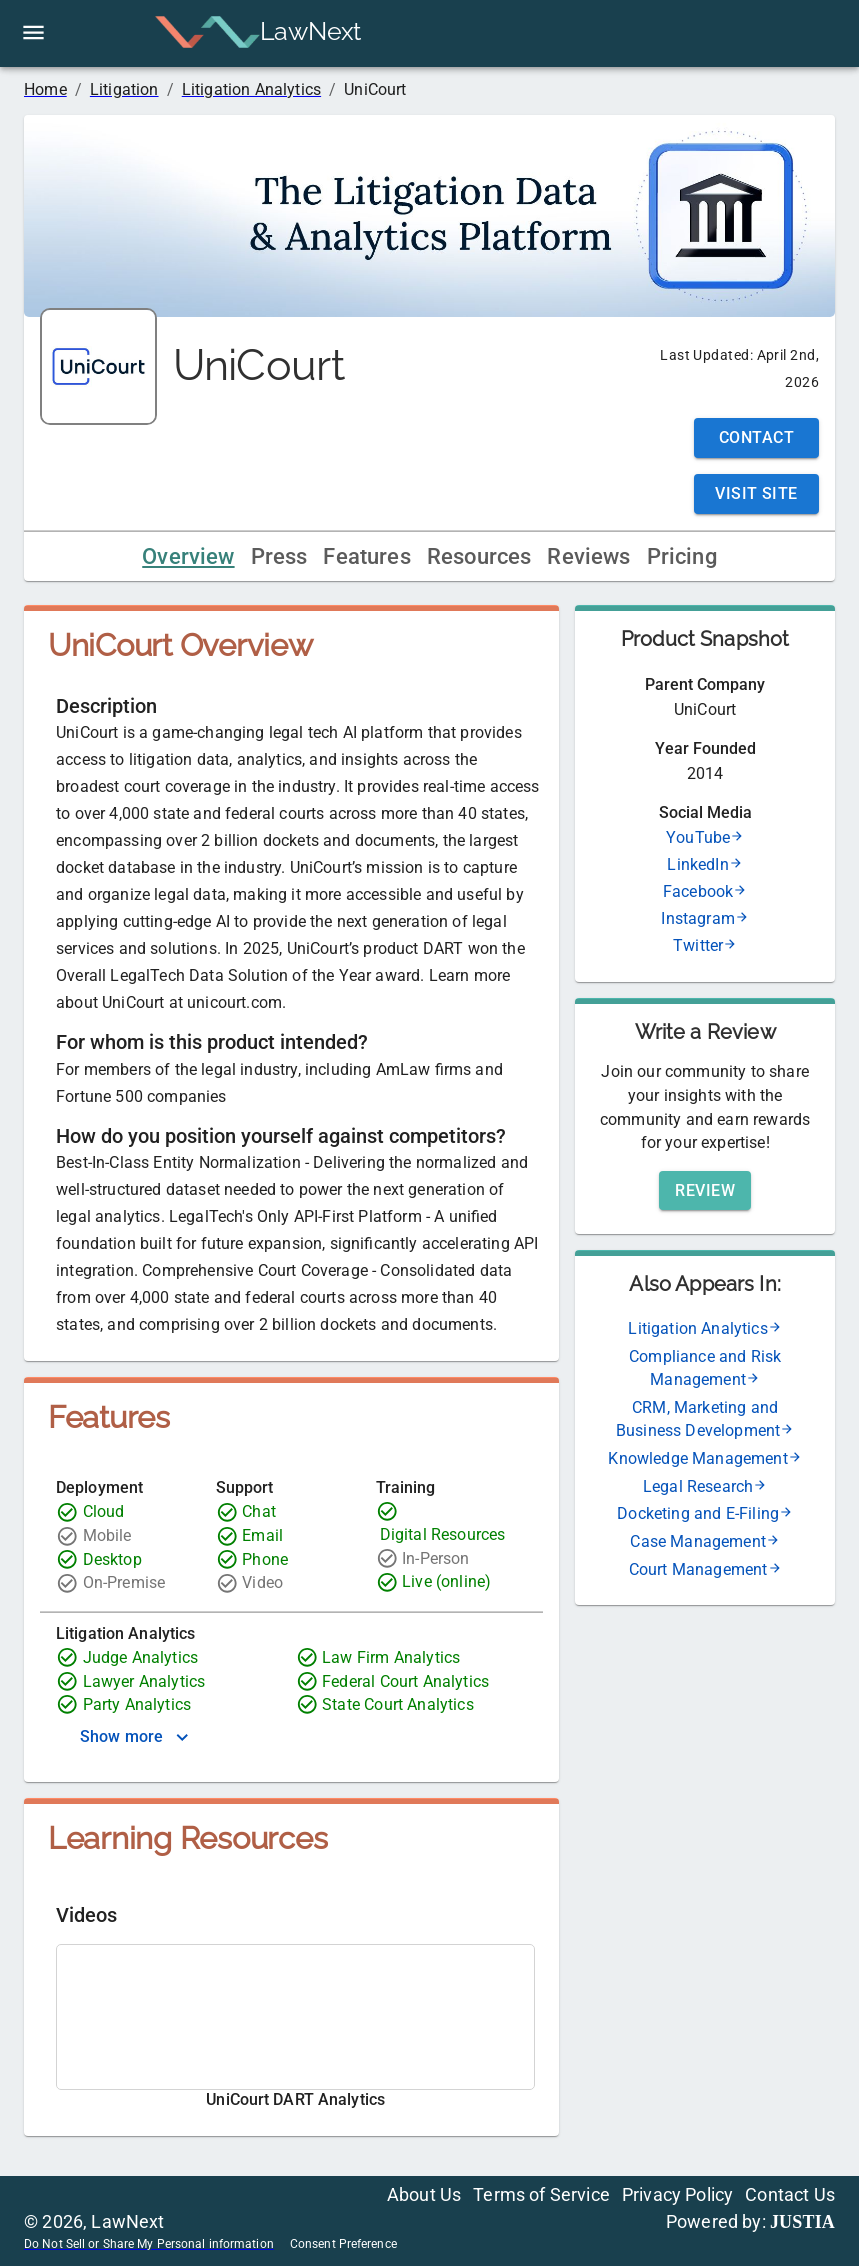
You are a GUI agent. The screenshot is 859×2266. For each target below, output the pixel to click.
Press (279, 556)
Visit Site (756, 493)
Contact (756, 437)
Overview (188, 556)
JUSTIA (802, 2222)
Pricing (682, 556)
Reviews (588, 556)
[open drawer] (33, 32)
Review (705, 1190)
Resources (479, 556)
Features (366, 556)
